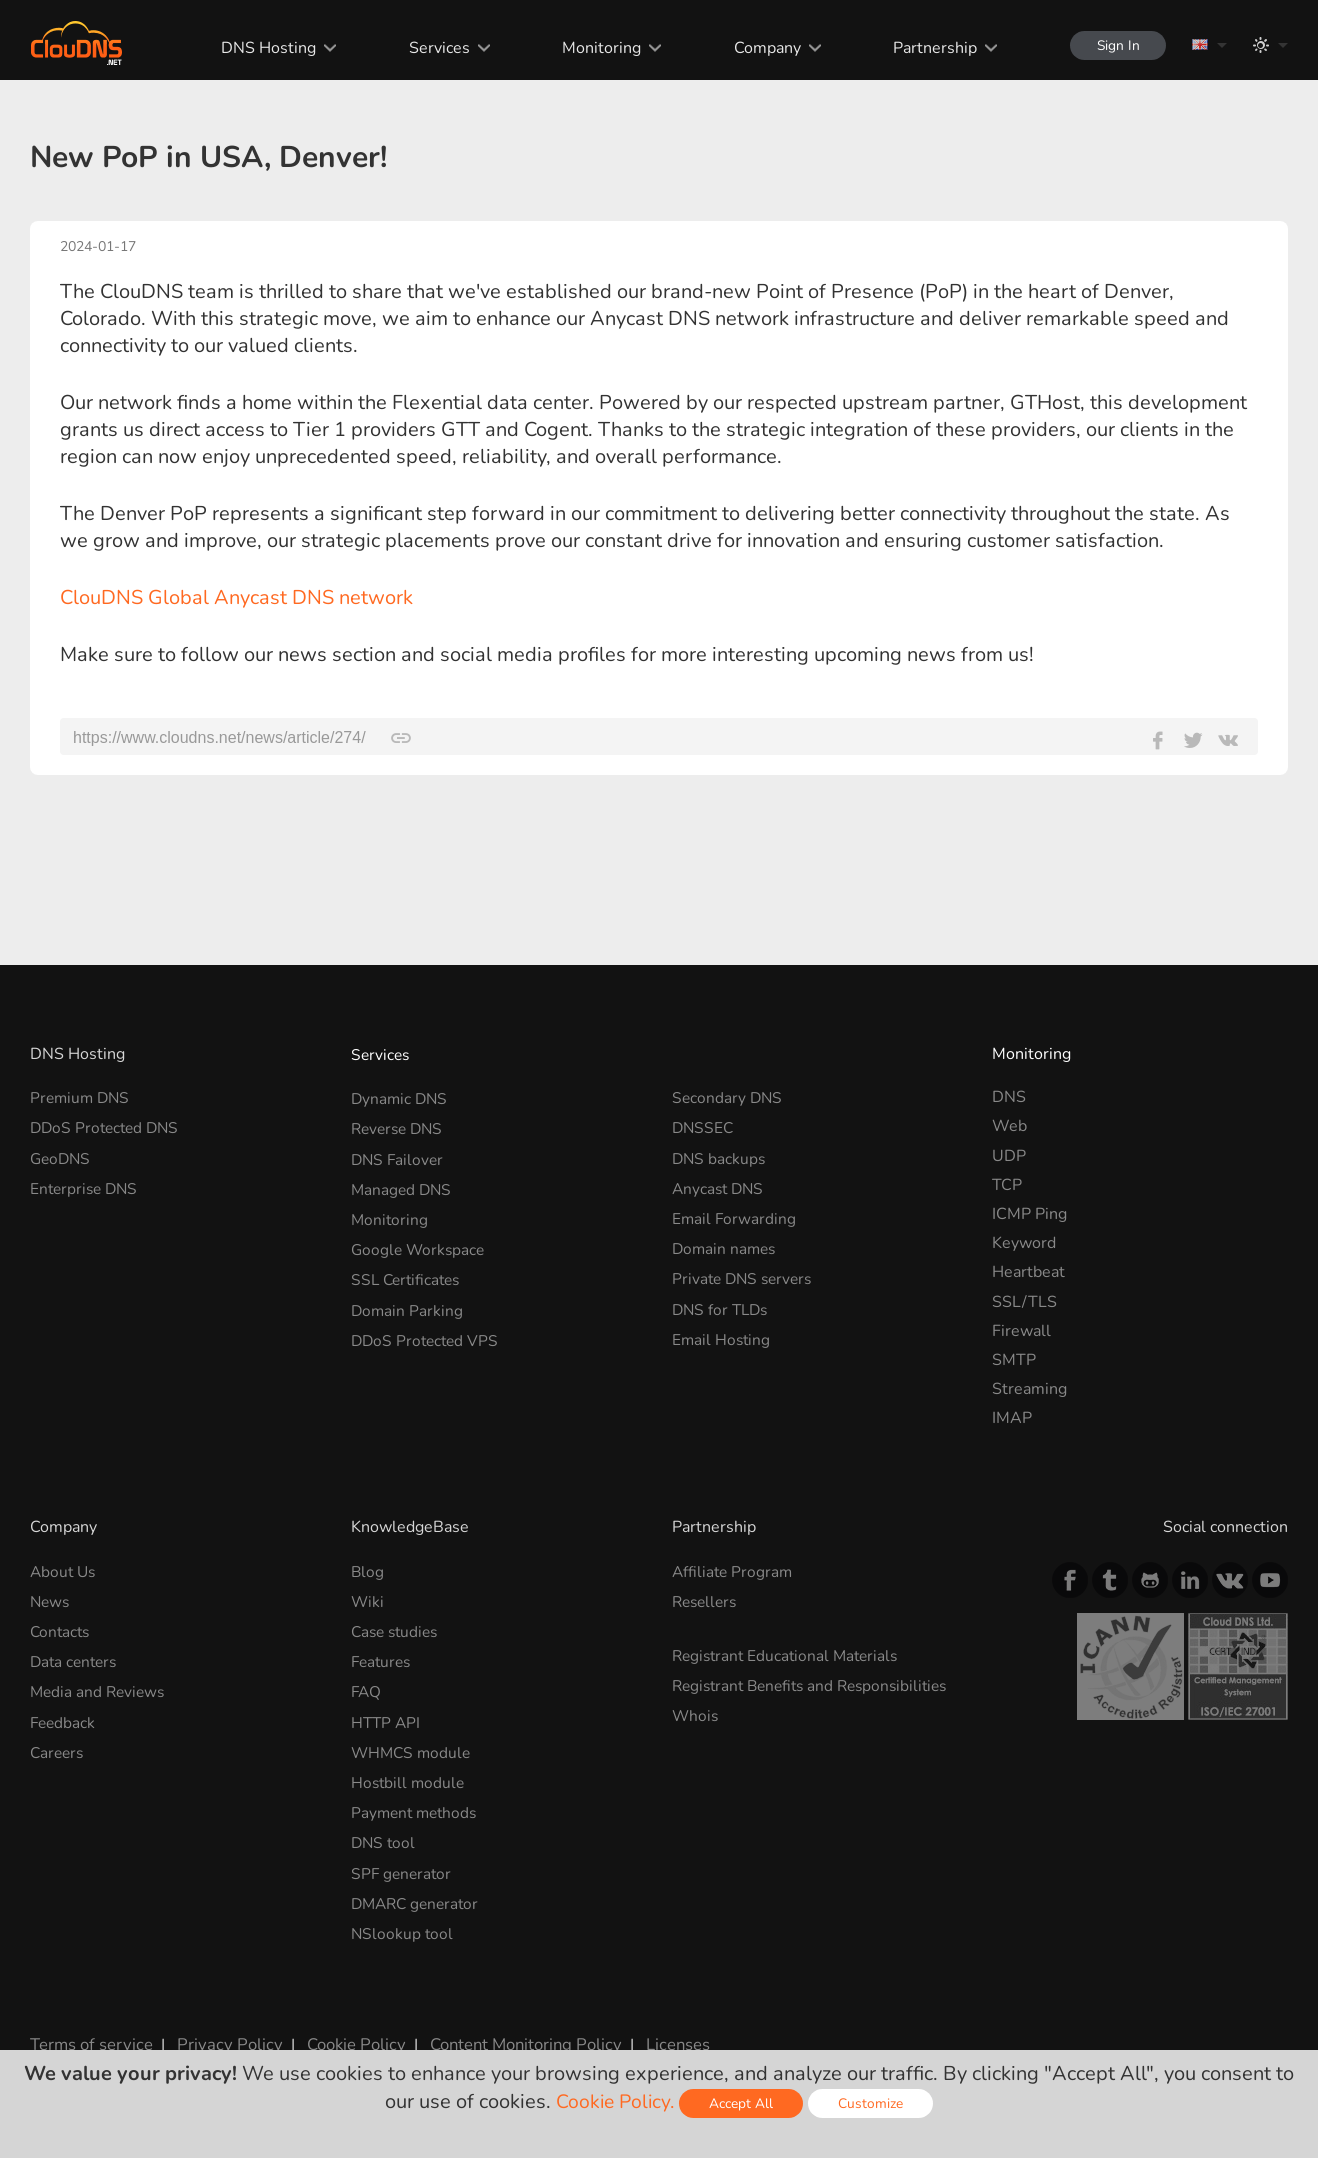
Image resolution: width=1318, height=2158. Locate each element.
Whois (696, 1711)
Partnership (928, 48)
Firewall (1021, 1331)
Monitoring (594, 48)
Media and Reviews (100, 1687)
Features (383, 1658)
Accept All (744, 2103)
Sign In (1114, 45)
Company (760, 48)
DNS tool (384, 1833)
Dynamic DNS (401, 1097)
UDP (1009, 1156)
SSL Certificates (408, 1272)
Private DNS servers (745, 1272)
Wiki (368, 1600)
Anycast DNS (720, 1185)
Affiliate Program (734, 1571)
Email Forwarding (735, 1214)
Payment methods (417, 1804)
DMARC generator (418, 1892)
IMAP (1012, 1418)
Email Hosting (722, 1331)
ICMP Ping (1029, 1214)
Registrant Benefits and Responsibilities (817, 1682)
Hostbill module (409, 1775)
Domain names (726, 1243)
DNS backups (720, 1156)
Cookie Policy (343, 2030)
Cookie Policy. (615, 2101)
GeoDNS (62, 1156)
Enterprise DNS (86, 1185)
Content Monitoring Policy (509, 2030)
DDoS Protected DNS (108, 1126)
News (51, 1600)
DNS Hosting (261, 48)
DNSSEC (704, 1126)
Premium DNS (82, 1097)
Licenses (658, 2030)
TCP (1007, 1185)
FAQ (367, 1687)
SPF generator (403, 1863)
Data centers (76, 1658)
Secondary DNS (728, 1097)
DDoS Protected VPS (427, 1331)
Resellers (707, 1600)
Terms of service (89, 2030)
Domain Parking (408, 1302)
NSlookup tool (403, 1921)
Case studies (397, 1629)
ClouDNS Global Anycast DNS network (236, 597)
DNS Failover (399, 1156)
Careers (58, 1746)
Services (432, 48)
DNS (1009, 1097)
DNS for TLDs (722, 1302)
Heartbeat (1028, 1272)
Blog (368, 1571)
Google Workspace (420, 1243)
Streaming (1029, 1389)
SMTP (1014, 1360)
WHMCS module (413, 1746)
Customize (873, 2103)
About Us (64, 1571)
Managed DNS (403, 1185)
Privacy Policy (222, 2030)
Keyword (1024, 1243)
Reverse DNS (400, 1126)
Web (1009, 1126)
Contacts (61, 1629)
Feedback (64, 1717)
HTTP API (387, 1717)
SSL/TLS (1024, 1302)
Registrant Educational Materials (789, 1653)
